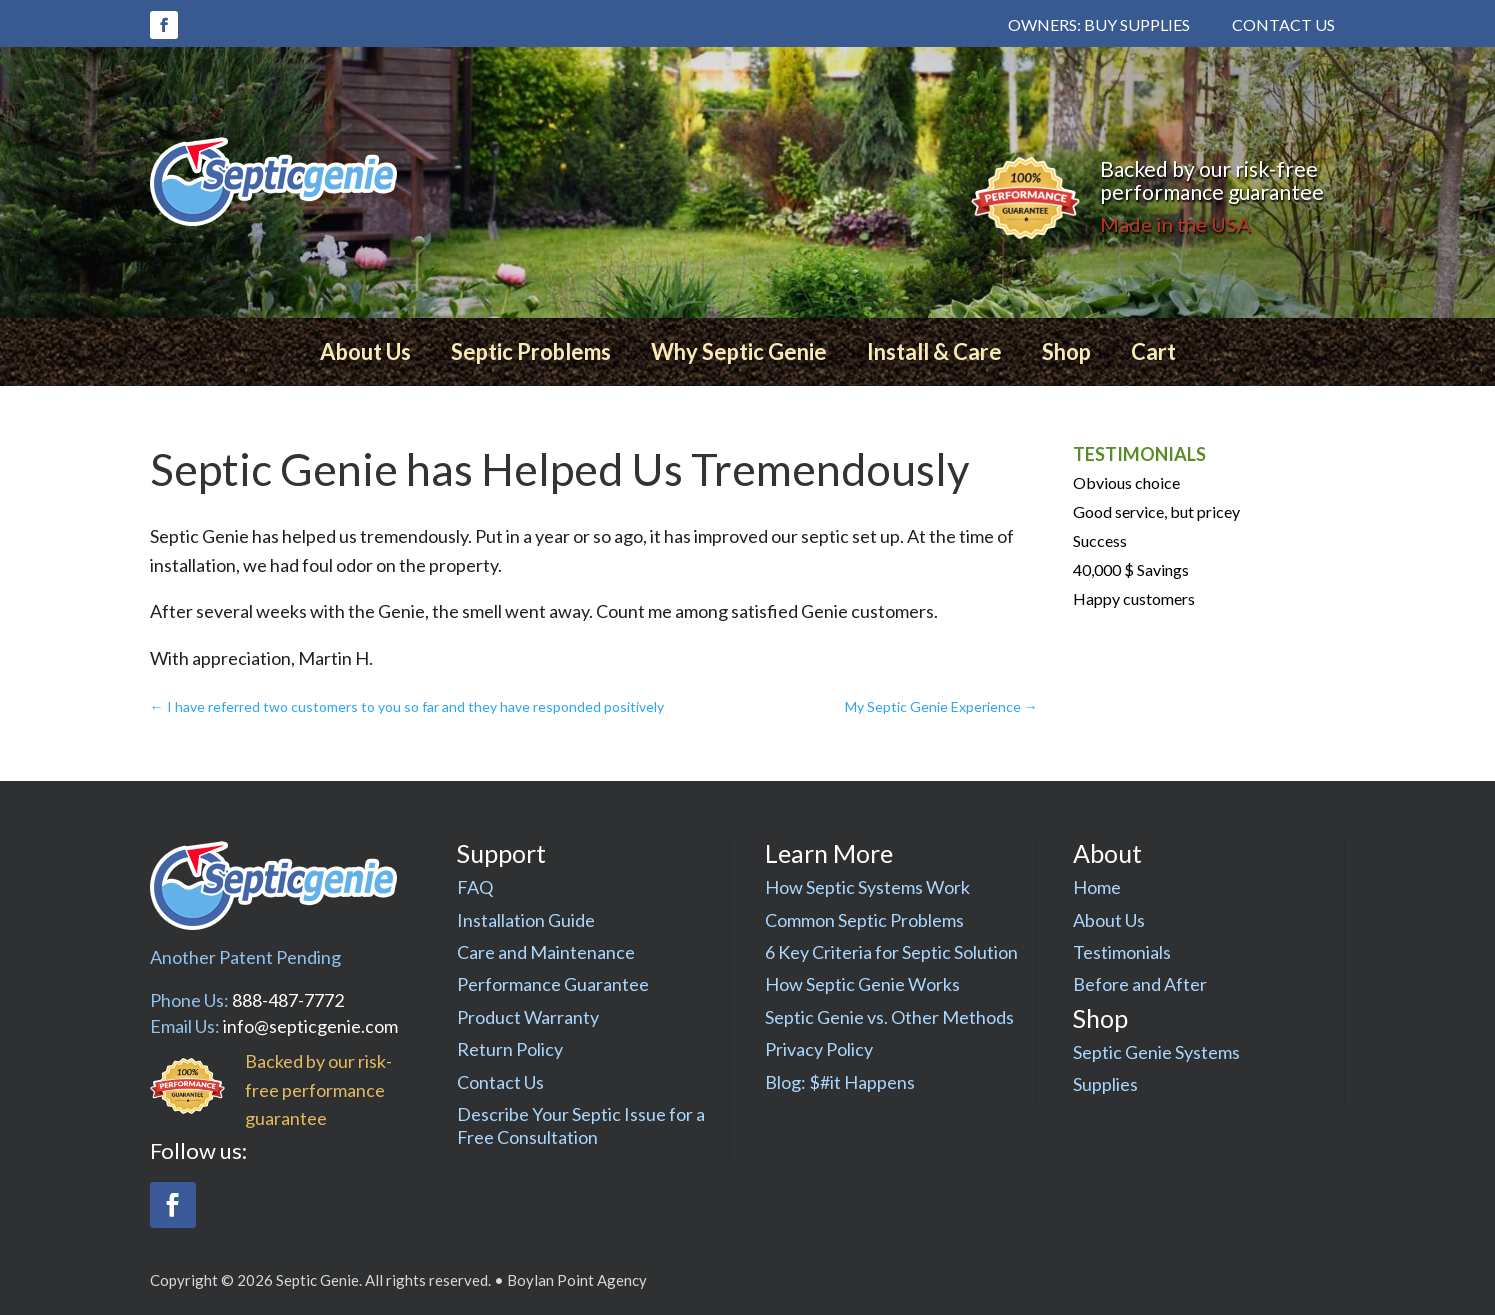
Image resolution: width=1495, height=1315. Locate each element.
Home (1097, 887)
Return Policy (510, 1049)
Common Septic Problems (864, 920)
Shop (1066, 351)
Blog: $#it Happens (840, 1082)
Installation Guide (526, 920)
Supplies (1105, 1084)
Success (1100, 540)
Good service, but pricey (1156, 511)
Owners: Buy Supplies (1099, 24)
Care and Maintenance (546, 952)
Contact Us (1283, 24)
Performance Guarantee (553, 984)
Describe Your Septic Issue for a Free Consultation (581, 1125)
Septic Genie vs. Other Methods (889, 1017)
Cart (1153, 351)
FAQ (475, 887)
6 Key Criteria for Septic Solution (891, 952)
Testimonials (1122, 952)
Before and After (1140, 984)
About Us (365, 351)
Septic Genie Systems (1156, 1052)
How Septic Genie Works (862, 984)
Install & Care (934, 351)
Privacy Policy (819, 1049)
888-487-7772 (288, 1000)
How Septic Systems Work (867, 887)
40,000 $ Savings (1131, 569)
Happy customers (1134, 598)
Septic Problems (531, 351)
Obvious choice (1126, 482)
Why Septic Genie (739, 351)
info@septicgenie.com (310, 1026)
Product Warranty (528, 1017)
